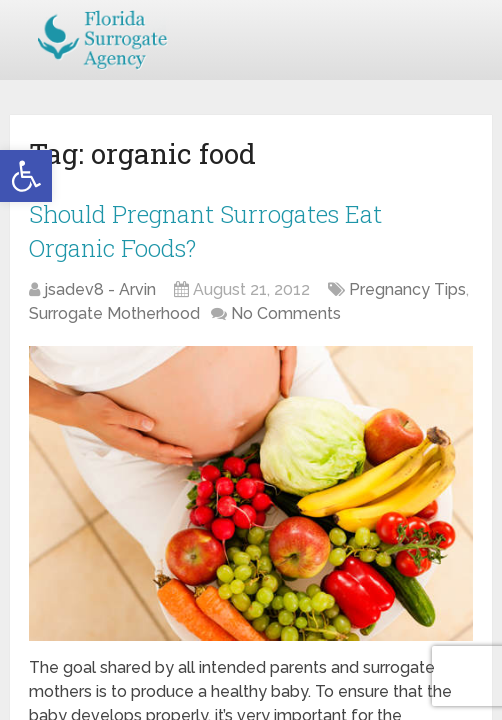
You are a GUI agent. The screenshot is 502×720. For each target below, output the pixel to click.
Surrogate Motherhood (114, 313)
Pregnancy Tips (407, 289)
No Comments (286, 313)
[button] (26, 176)
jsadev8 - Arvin (100, 289)
